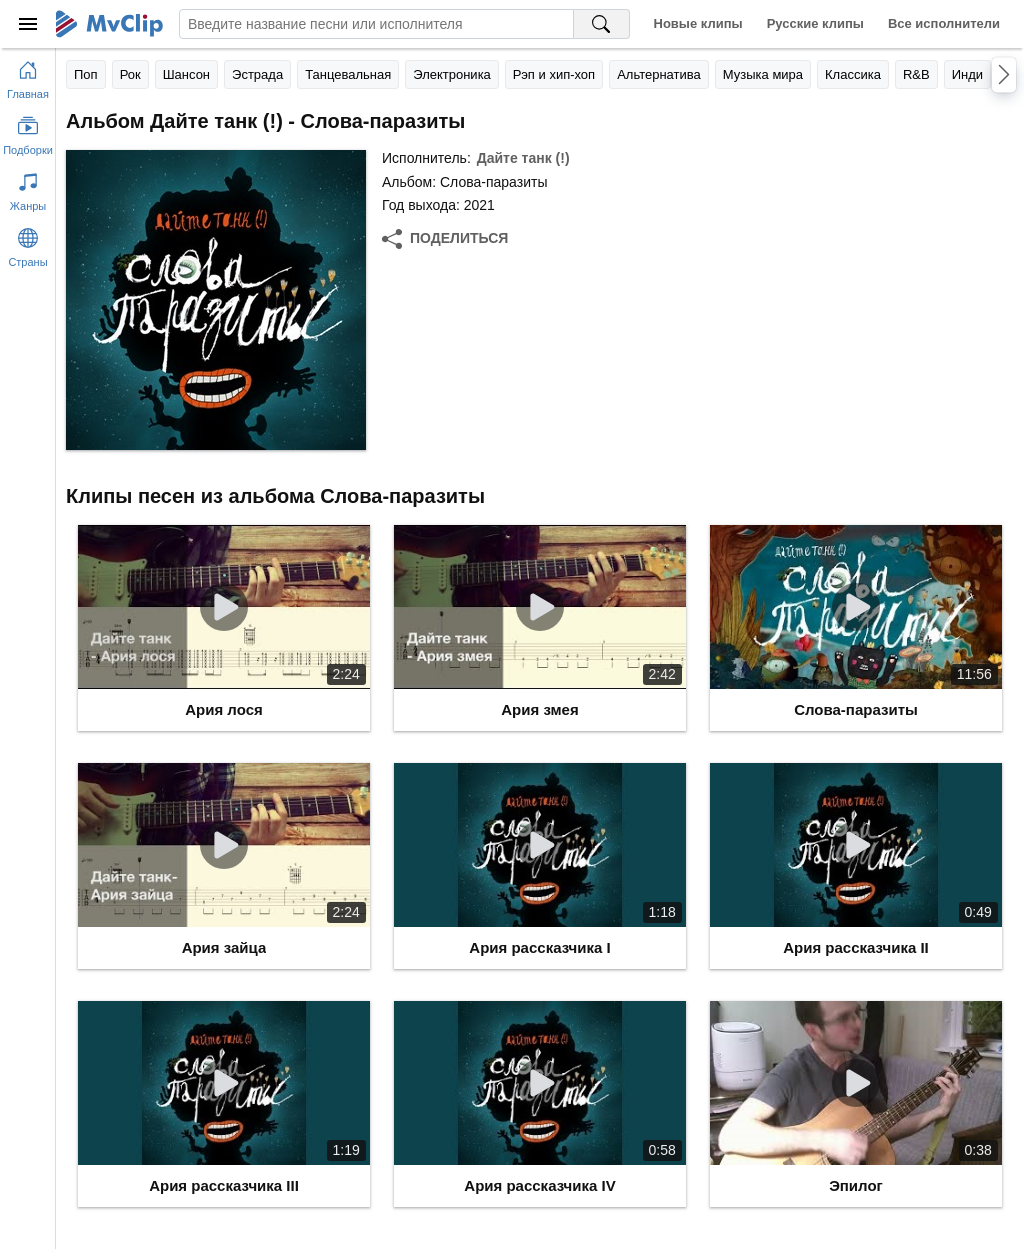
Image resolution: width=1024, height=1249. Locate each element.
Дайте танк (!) (523, 158)
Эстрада (257, 74)
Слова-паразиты (856, 709)
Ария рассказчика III (224, 1185)
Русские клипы (815, 23)
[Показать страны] (28, 244)
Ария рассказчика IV (539, 1185)
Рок (130, 74)
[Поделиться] (445, 239)
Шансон (186, 74)
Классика (853, 74)
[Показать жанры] (28, 188)
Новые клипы (698, 23)
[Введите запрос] (376, 24)
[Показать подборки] (28, 132)
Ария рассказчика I (539, 947)
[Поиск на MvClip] (602, 24)
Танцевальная (348, 74)
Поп (86, 74)
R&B (916, 74)
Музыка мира (763, 74)
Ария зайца (224, 947)
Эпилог (856, 1185)
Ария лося (224, 709)
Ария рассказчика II (856, 947)
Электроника (452, 74)
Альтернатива (659, 74)
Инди (967, 74)
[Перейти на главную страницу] (28, 76)
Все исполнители (944, 23)
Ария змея (539, 709)
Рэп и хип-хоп (554, 74)
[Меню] (28, 24)
